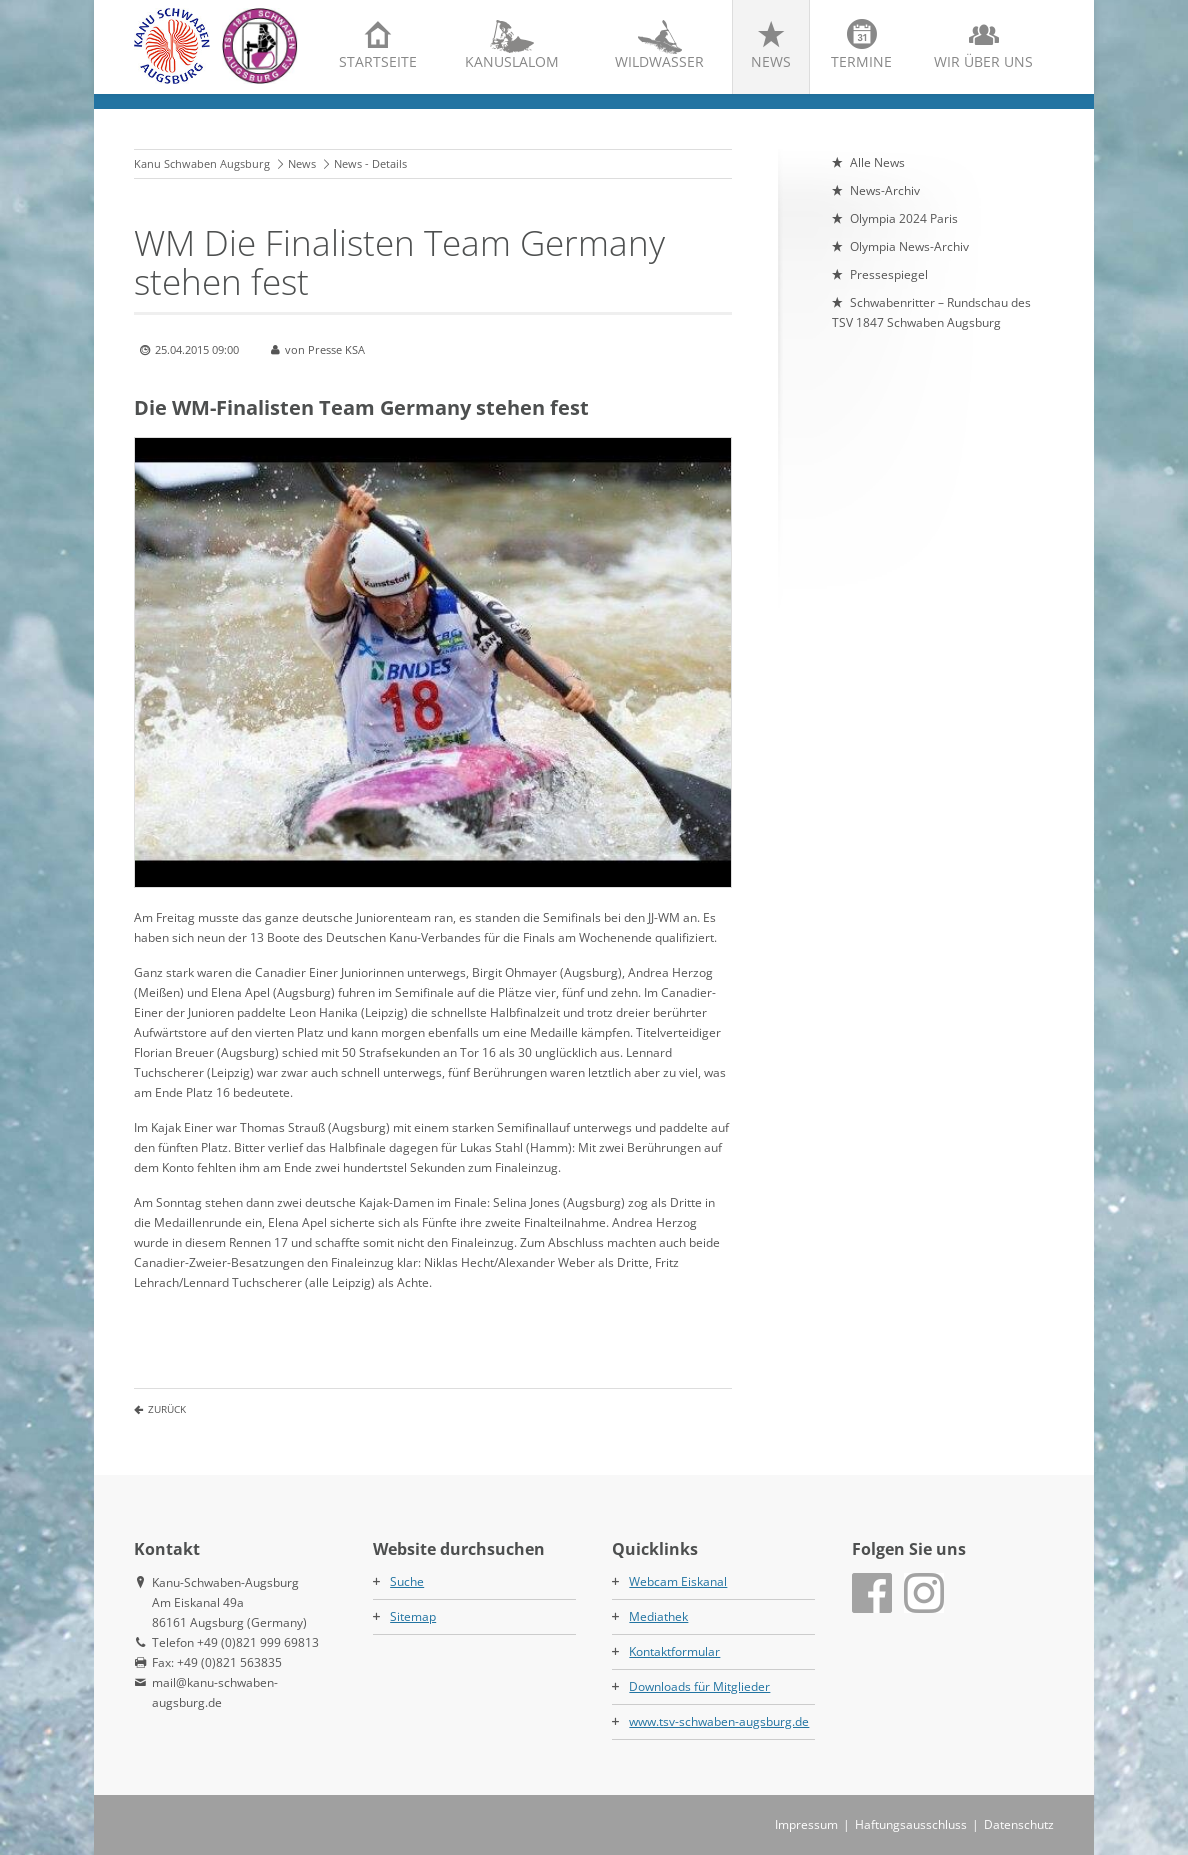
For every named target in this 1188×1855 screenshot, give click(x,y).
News (771, 61)
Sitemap (413, 1616)
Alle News (877, 162)
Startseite (378, 61)
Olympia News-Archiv (909, 246)
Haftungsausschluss (911, 1824)
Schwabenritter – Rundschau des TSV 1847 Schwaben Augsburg (931, 312)
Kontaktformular (674, 1651)
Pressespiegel (889, 274)
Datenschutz (1019, 1824)
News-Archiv (885, 190)
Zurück (167, 1409)
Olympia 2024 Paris (904, 218)
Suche (407, 1581)
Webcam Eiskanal (678, 1581)
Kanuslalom (512, 61)
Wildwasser (659, 61)
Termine (861, 61)
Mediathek (658, 1616)
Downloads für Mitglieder (699, 1686)
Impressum (806, 1824)
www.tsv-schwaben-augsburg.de (719, 1721)
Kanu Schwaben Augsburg (202, 163)
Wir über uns (983, 61)
